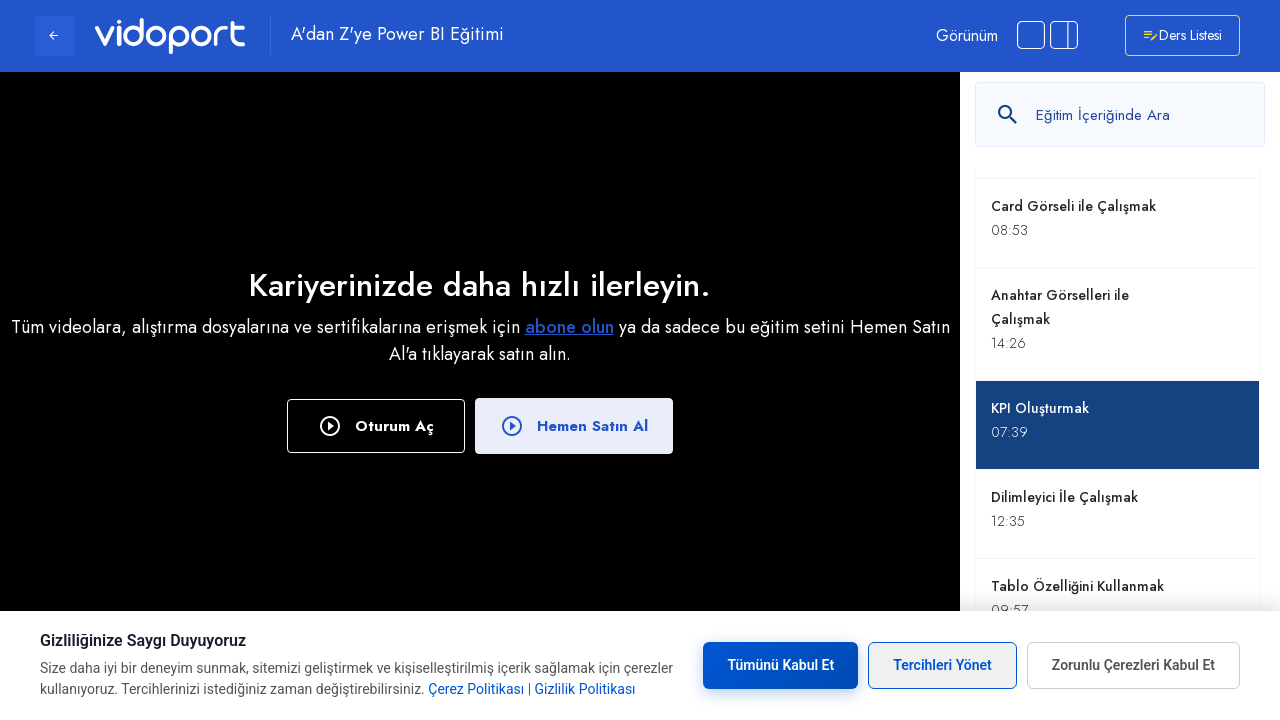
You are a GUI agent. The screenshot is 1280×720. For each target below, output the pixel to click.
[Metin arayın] (1120, 114)
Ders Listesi (1182, 35)
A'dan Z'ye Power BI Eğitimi (397, 35)
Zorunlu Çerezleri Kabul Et (1133, 665)
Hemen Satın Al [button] (574, 426)
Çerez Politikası (476, 689)
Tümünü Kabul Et (780, 665)
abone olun (569, 327)
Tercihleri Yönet (942, 665)
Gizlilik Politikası (585, 689)
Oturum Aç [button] (376, 426)
